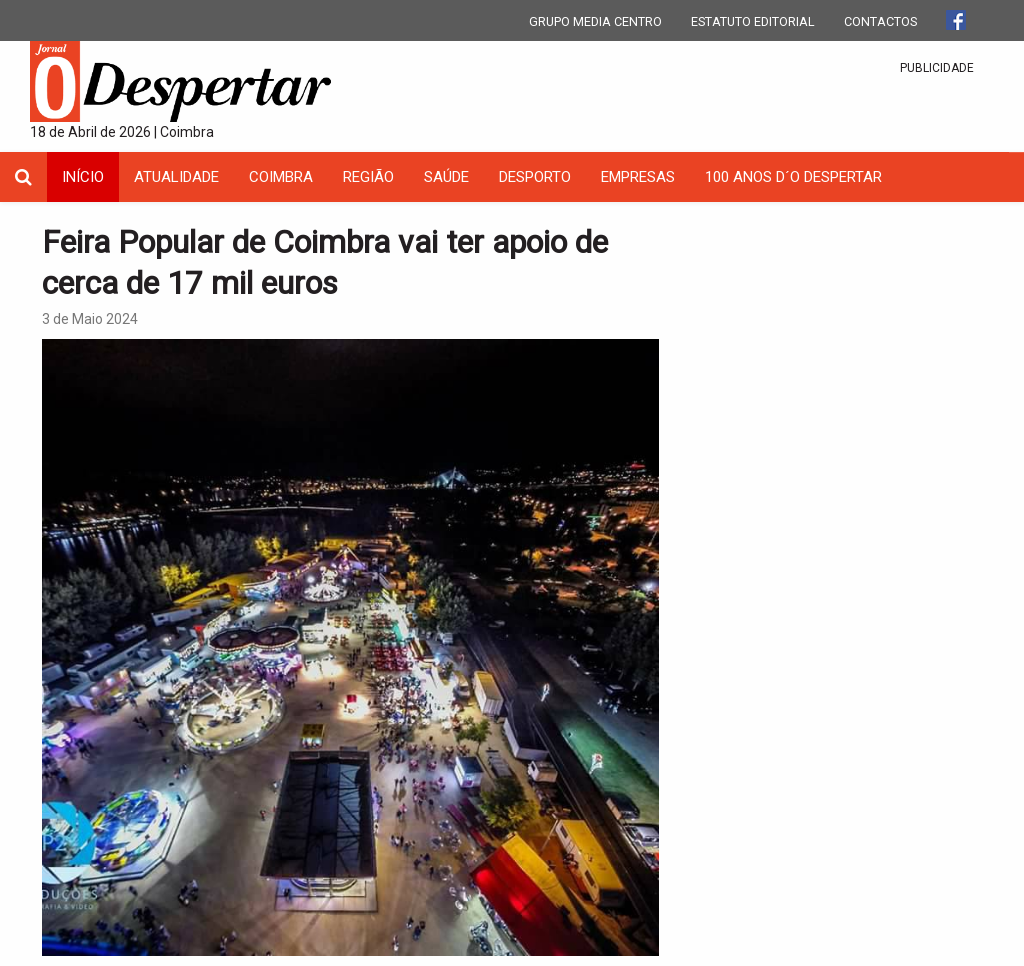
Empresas (638, 177)
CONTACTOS (880, 21)
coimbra (281, 177)
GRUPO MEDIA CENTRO (595, 21)
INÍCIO (83, 177)
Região (368, 177)
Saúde (446, 177)
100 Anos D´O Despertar (793, 177)
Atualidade (176, 177)
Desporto (535, 177)
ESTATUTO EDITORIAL (753, 21)
